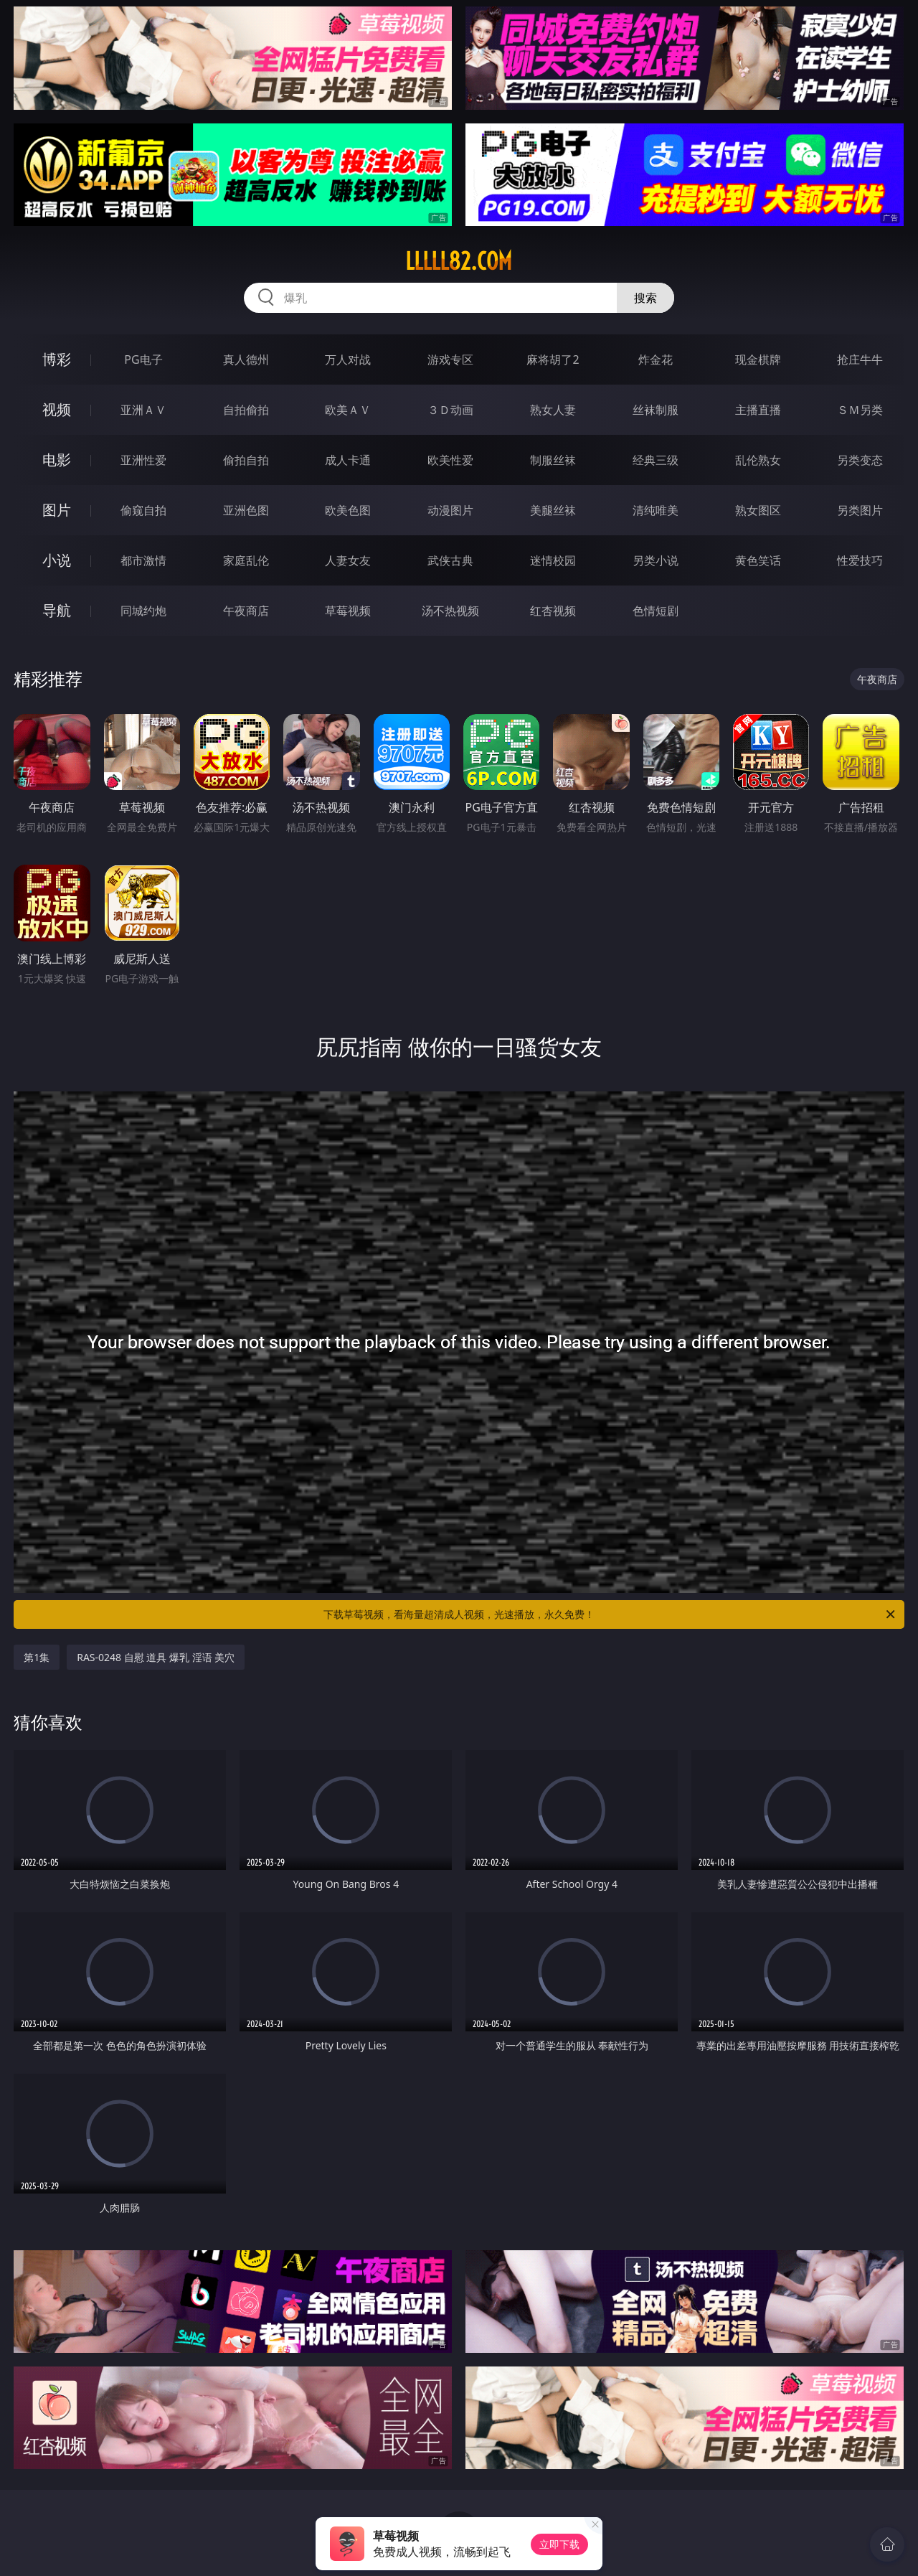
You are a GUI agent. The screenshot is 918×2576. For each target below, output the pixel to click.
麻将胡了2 (552, 359)
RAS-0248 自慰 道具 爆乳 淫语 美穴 (156, 1657)
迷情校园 (553, 560)
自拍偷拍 (246, 410)
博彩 (56, 359)
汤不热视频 (450, 611)
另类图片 (860, 510)
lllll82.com (458, 261)
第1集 (36, 1657)
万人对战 (348, 359)
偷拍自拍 (246, 460)
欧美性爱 (450, 460)
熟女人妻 (553, 410)
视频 (56, 409)
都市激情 (143, 560)
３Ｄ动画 (450, 410)
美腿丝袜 (553, 510)
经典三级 (655, 460)
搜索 (645, 298)
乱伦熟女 (758, 460)
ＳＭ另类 (860, 410)
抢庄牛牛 (860, 359)
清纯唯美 (655, 510)
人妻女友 (348, 560)
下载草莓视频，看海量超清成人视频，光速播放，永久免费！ (610, 1614)
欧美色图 (348, 510)
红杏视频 (553, 611)
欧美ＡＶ (348, 410)
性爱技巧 (860, 560)
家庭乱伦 (246, 560)
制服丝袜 (553, 460)
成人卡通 (348, 460)
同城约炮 (143, 611)
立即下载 (559, 2544)
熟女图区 (758, 510)
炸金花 (655, 359)
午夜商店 (246, 611)
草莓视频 (348, 611)
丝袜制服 (655, 410)
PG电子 (143, 359)
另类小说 (655, 560)
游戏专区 (450, 359)
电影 (56, 459)
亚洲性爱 (143, 460)
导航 (56, 610)
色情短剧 (655, 611)
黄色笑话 (758, 560)
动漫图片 (450, 510)
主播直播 (758, 410)
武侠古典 (450, 560)
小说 (56, 560)
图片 (56, 510)
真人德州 (246, 359)
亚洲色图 (246, 510)
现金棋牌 (758, 359)
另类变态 (860, 460)
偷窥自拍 (143, 510)
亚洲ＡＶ (143, 410)
